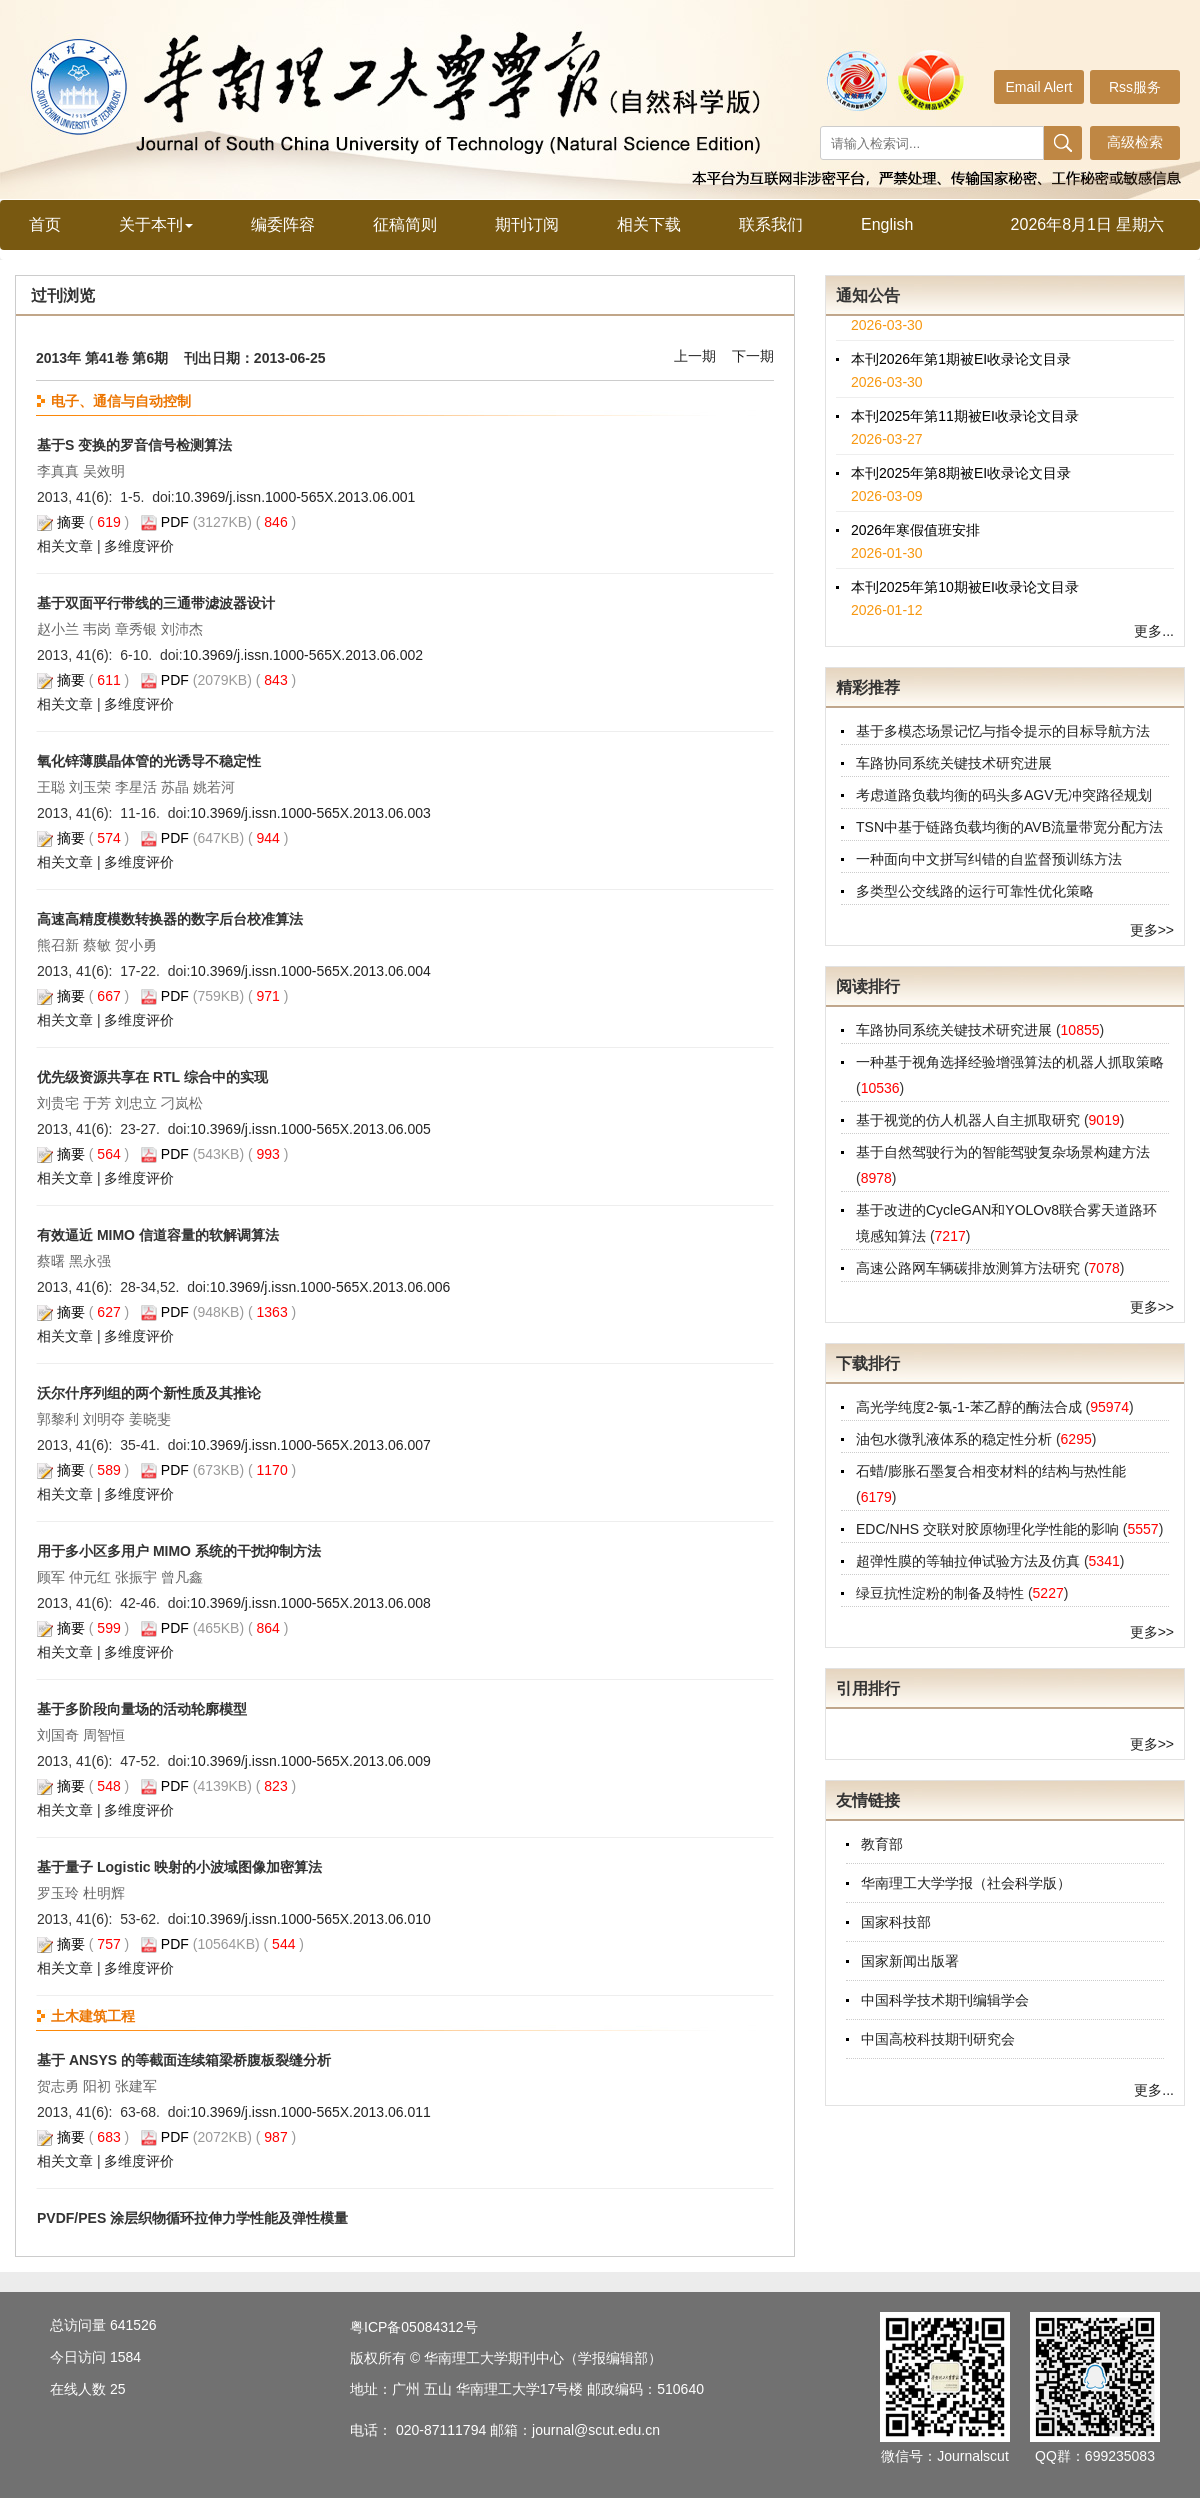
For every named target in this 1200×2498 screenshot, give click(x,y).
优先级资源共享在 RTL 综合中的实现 (152, 1077)
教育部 (882, 1844)
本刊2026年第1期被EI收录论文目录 (961, 366)
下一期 (753, 356)
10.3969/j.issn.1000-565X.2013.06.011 (310, 2112)
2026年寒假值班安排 (915, 537)
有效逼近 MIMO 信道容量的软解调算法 (158, 1235)
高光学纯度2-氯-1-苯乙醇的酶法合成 (970, 1407)
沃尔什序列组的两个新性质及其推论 (149, 1393)
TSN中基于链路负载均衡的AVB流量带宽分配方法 (1009, 827)
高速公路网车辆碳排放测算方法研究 (970, 1268)
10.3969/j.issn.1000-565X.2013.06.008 (310, 1603)
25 (118, 2389)
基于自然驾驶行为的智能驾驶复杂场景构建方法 (1003, 1152)
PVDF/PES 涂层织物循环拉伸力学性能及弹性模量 (192, 2218)
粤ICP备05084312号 (414, 2327)
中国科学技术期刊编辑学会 (945, 2000)
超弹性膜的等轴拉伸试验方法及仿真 (970, 1561)
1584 (125, 2357)
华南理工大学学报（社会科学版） (966, 1883)
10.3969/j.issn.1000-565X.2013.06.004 (310, 971)
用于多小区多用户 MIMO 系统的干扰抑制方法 (179, 1551)
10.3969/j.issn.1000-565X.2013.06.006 (330, 1287)
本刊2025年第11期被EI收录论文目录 (965, 423)
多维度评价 (139, 546)
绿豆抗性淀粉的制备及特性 (942, 1593)
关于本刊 (156, 224)
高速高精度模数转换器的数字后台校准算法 (170, 919)
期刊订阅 (527, 224)
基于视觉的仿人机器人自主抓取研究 (970, 1120)
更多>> (1152, 930)
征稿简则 (405, 224)
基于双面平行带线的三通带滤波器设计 (156, 603)
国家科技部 (896, 1922)
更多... (1154, 631)
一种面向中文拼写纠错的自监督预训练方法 (989, 859)
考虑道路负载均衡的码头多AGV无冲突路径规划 (1004, 795)
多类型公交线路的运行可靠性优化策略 (975, 891)
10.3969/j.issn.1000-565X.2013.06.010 (310, 1919)
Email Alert (1039, 87)
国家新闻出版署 (910, 1961)
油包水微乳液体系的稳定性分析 (956, 1439)
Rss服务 (1135, 87)
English (887, 224)
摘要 (71, 522)
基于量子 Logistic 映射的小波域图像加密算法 (179, 1867)
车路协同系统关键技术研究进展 (954, 763)
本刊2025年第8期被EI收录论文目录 (961, 480)
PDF (175, 522)
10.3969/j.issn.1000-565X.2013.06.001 (295, 497)
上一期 (695, 356)
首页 (45, 224)
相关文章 (65, 546)
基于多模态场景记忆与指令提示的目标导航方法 (1003, 731)
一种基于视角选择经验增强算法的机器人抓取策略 (1010, 1062)
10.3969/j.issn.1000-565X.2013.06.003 (310, 813)
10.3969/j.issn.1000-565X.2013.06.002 (303, 655)
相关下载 (649, 224)
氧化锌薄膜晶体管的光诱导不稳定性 (149, 761)
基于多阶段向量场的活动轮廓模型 (142, 1709)
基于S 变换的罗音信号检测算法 (134, 445)
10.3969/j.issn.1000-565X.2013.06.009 (310, 1761)
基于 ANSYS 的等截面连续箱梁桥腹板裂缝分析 (184, 2060)
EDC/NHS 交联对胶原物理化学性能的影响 (989, 1529)
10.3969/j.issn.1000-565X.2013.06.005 (310, 1129)
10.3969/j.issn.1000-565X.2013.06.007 (310, 1445)
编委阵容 (283, 224)
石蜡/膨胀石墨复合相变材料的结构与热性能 (991, 1471)
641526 (133, 2325)
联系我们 (771, 224)
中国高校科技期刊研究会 (938, 2039)
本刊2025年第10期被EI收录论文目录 (965, 594)
